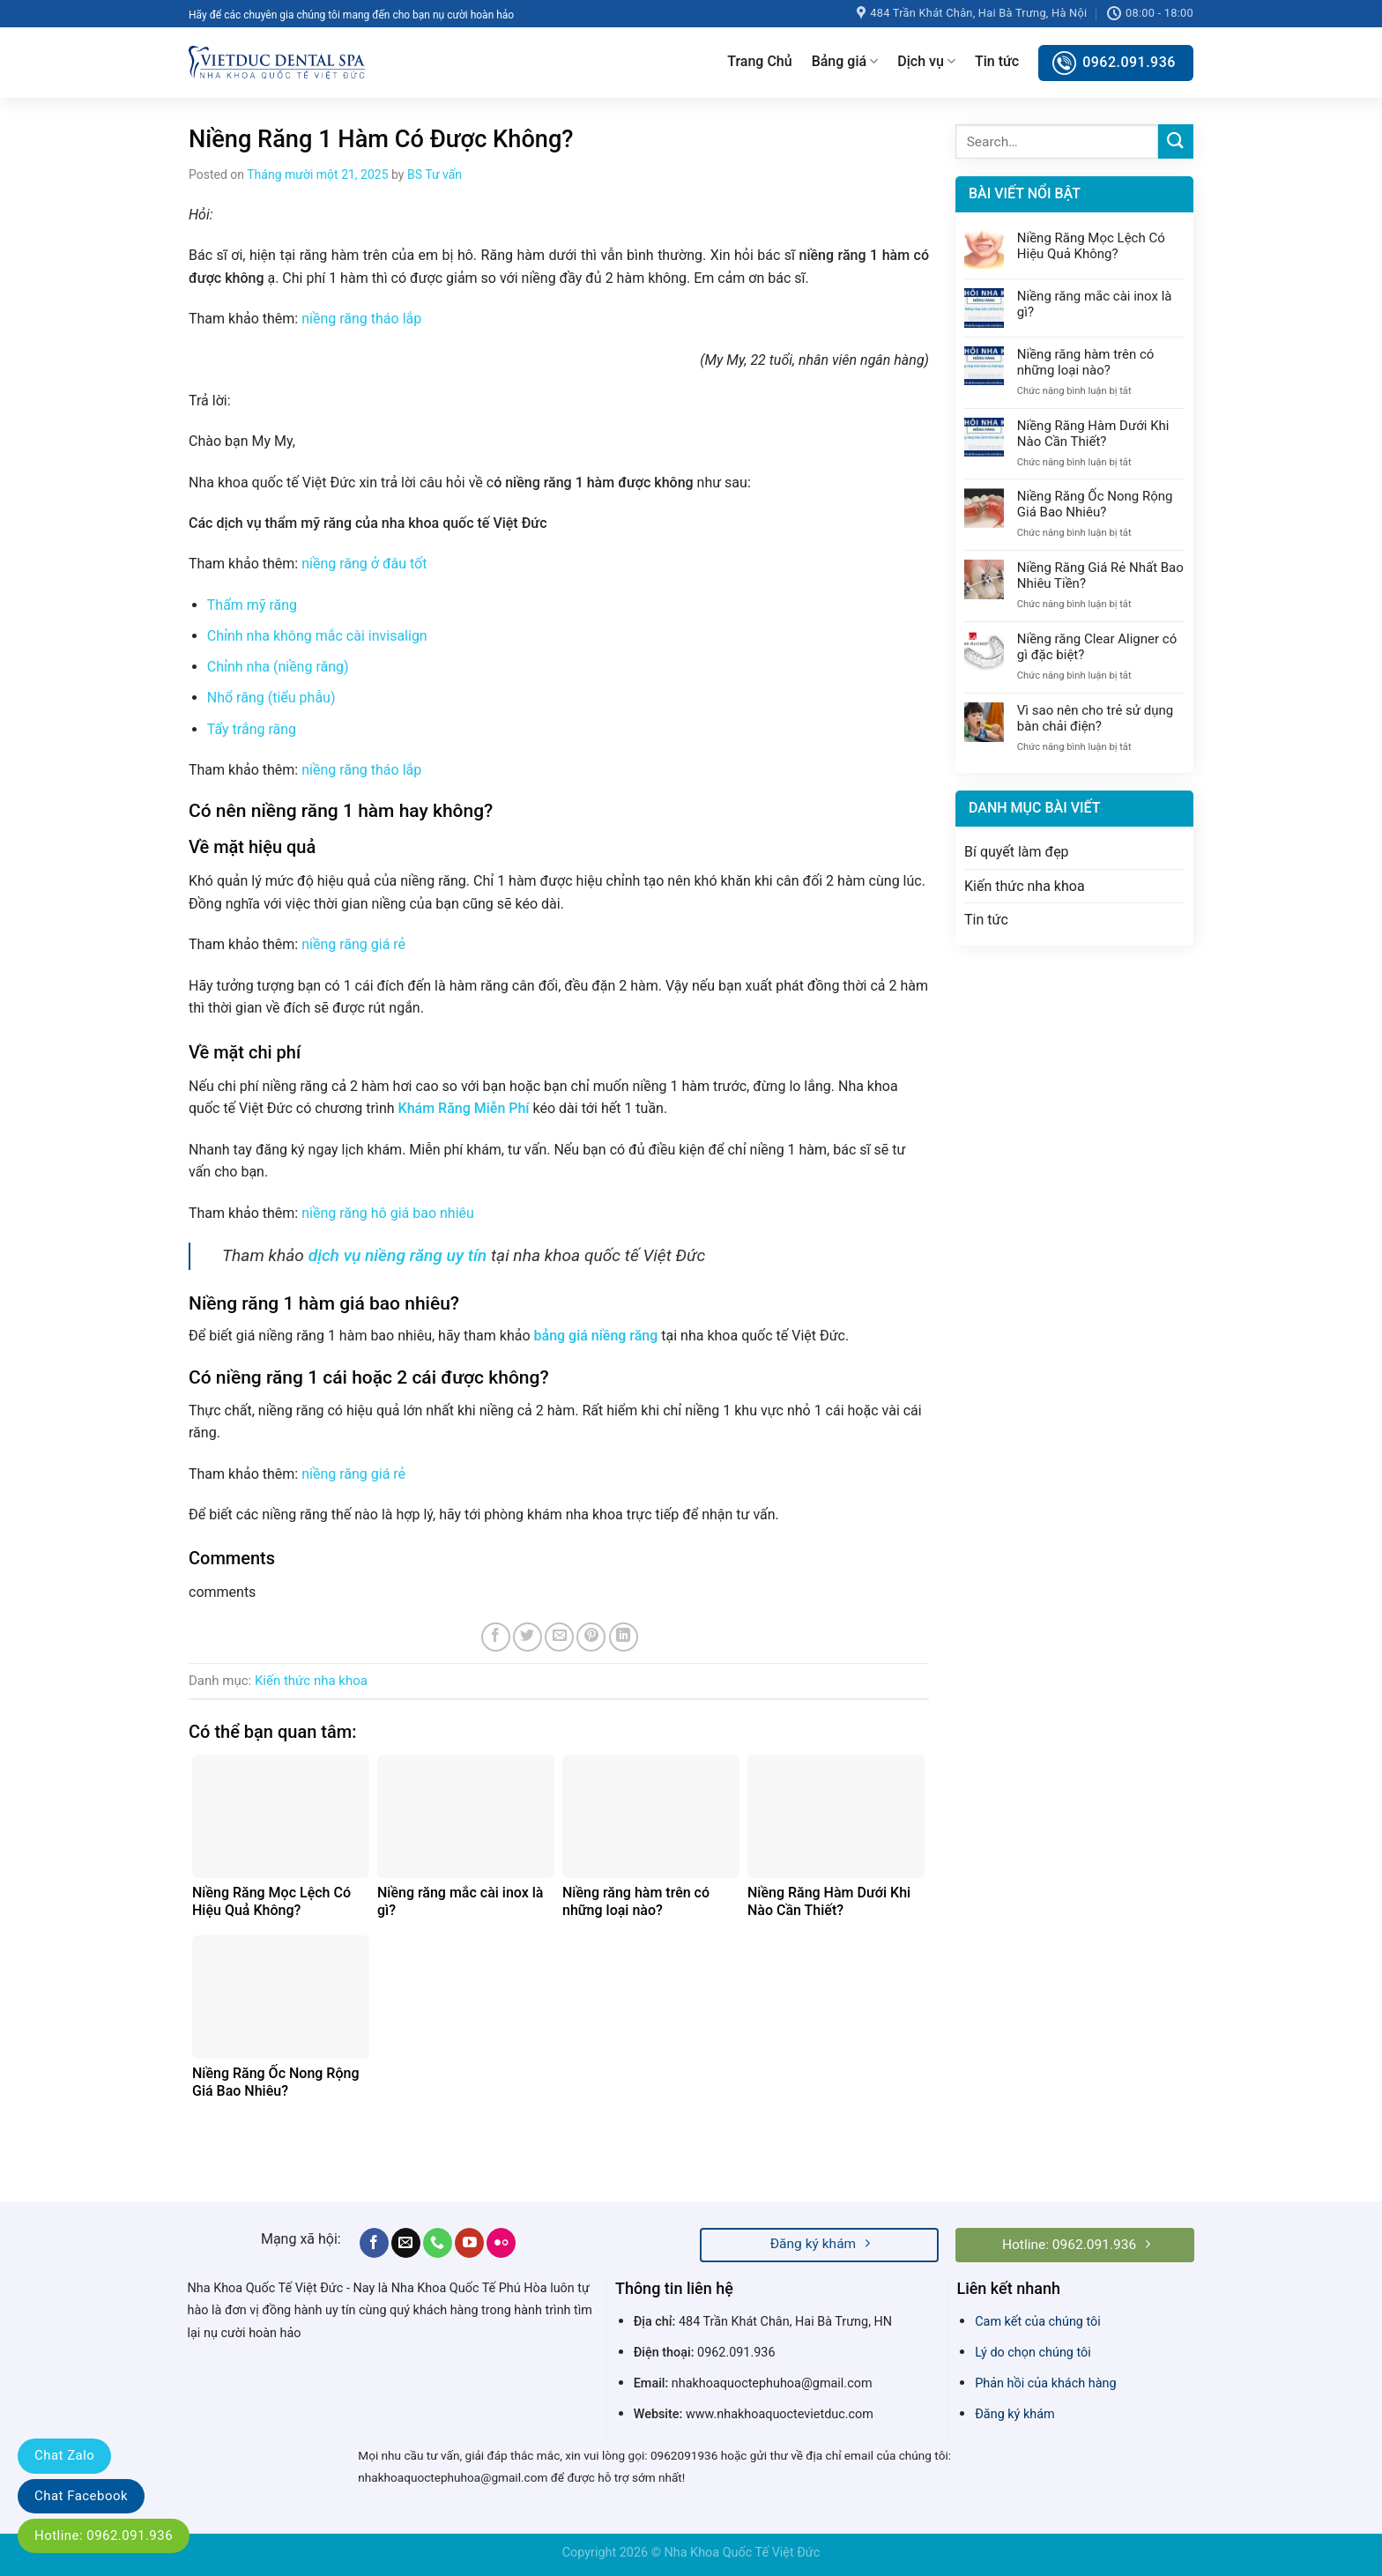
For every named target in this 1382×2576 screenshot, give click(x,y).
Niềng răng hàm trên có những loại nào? (1086, 362)
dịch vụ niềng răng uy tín (397, 1255)
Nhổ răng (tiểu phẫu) (271, 697)
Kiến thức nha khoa (311, 1681)
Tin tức (997, 61)
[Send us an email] (405, 2243)
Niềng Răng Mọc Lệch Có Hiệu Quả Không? (1091, 246)
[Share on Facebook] (495, 1637)
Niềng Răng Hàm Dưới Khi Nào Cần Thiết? (1093, 433)
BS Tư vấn (434, 174)
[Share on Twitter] (527, 1637)
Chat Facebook (81, 2496)
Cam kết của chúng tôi (1038, 2321)
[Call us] (437, 2243)
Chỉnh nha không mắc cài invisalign (317, 635)
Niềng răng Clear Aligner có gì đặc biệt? (1097, 647)
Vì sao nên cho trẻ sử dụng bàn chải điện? (1095, 718)
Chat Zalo (64, 2455)
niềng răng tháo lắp (361, 318)
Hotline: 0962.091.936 (103, 2535)
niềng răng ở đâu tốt (364, 563)
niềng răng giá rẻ (353, 944)
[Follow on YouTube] (469, 2243)
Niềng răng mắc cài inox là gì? (1094, 304)
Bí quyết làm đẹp (1016, 851)
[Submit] (1175, 141)
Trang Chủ (759, 61)
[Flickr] (501, 2243)
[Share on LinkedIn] (623, 1637)
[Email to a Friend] (559, 1637)
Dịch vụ (926, 62)
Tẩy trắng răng (251, 729)
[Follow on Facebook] (374, 2243)
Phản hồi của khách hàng (1045, 2383)
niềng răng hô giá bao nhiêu (386, 1213)
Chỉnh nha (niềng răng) (278, 666)
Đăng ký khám (1014, 2414)
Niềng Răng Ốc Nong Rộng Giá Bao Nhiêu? (1095, 504)
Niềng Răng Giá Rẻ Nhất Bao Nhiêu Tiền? (1100, 575)
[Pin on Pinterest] (591, 1637)
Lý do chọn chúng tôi (1033, 2352)
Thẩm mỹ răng (252, 605)
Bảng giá (845, 62)
